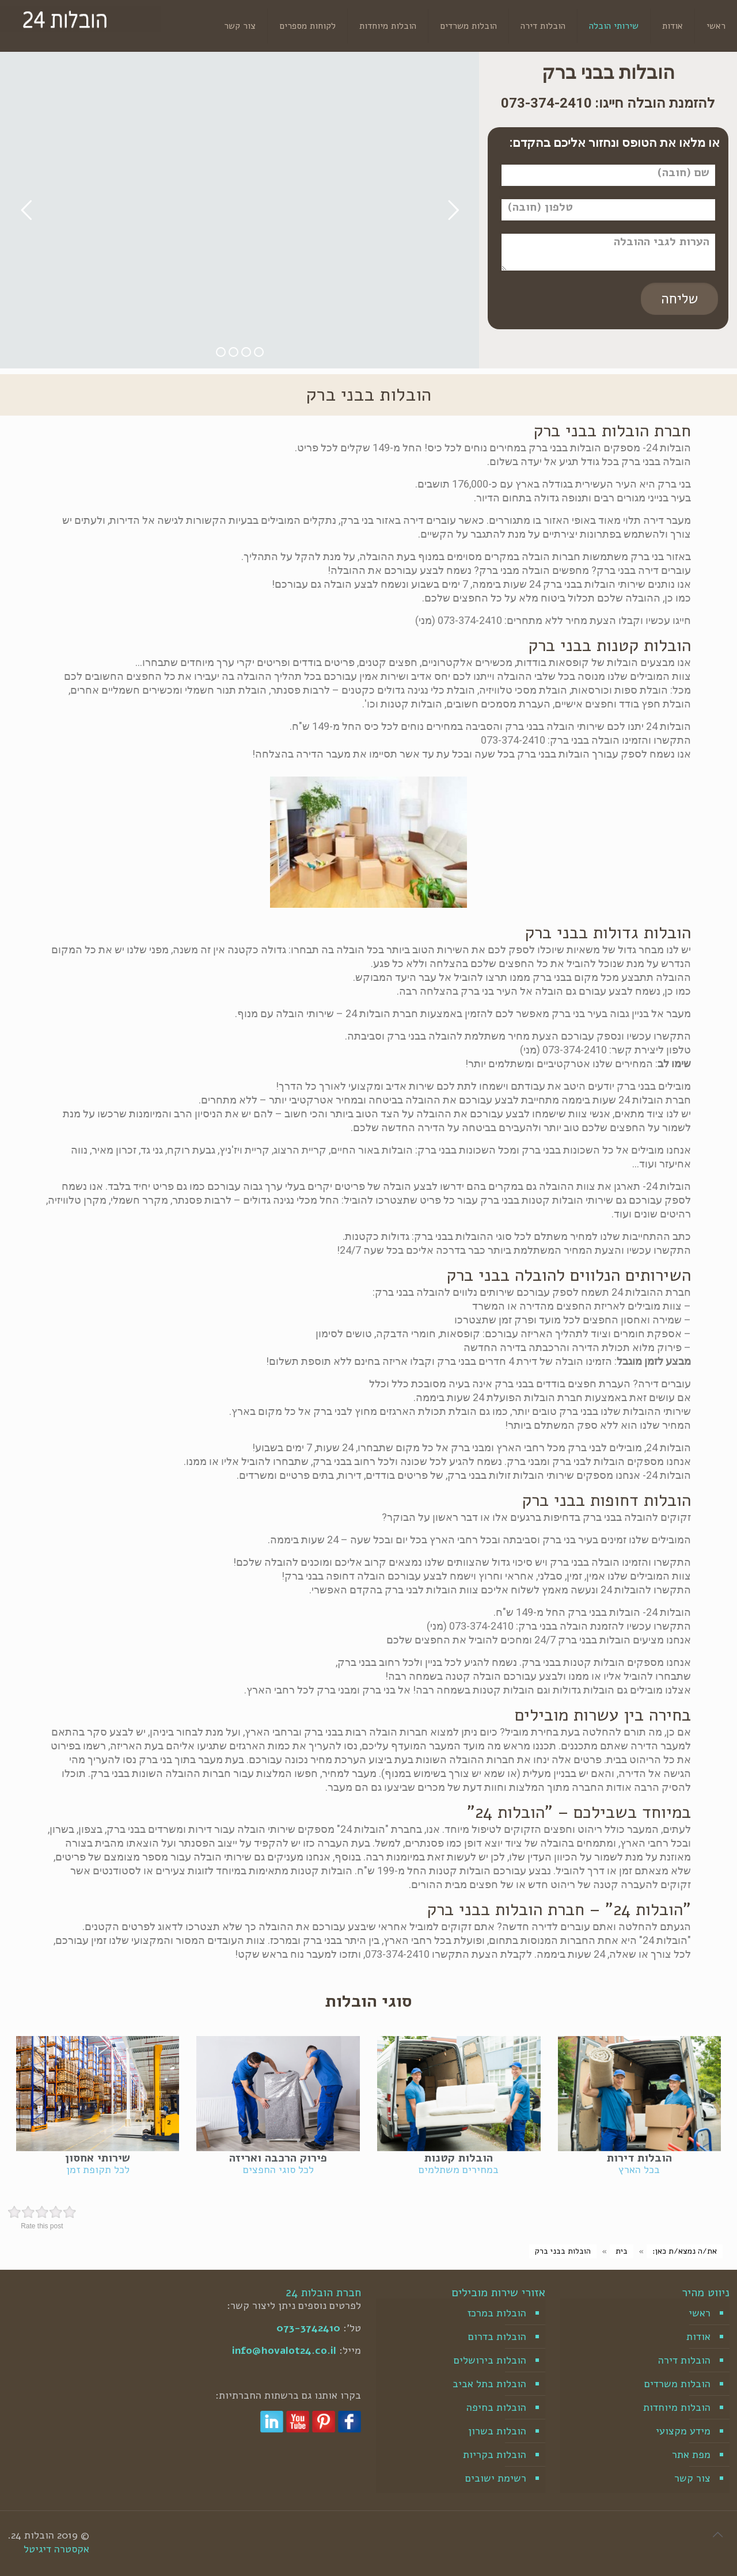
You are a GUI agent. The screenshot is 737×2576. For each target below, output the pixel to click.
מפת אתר (691, 2454)
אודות (698, 2336)
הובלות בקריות (494, 2454)
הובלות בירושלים (490, 2360)
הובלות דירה (684, 2360)
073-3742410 (308, 2328)
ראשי (700, 2313)
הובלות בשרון (497, 2431)
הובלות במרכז (496, 2313)
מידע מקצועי (683, 2431)
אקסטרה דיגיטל (56, 2549)
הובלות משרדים (677, 2384)
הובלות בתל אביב (489, 2384)
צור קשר (692, 2478)
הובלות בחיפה (496, 2407)
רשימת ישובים (495, 2478)
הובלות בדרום (497, 2336)
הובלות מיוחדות (677, 2407)
